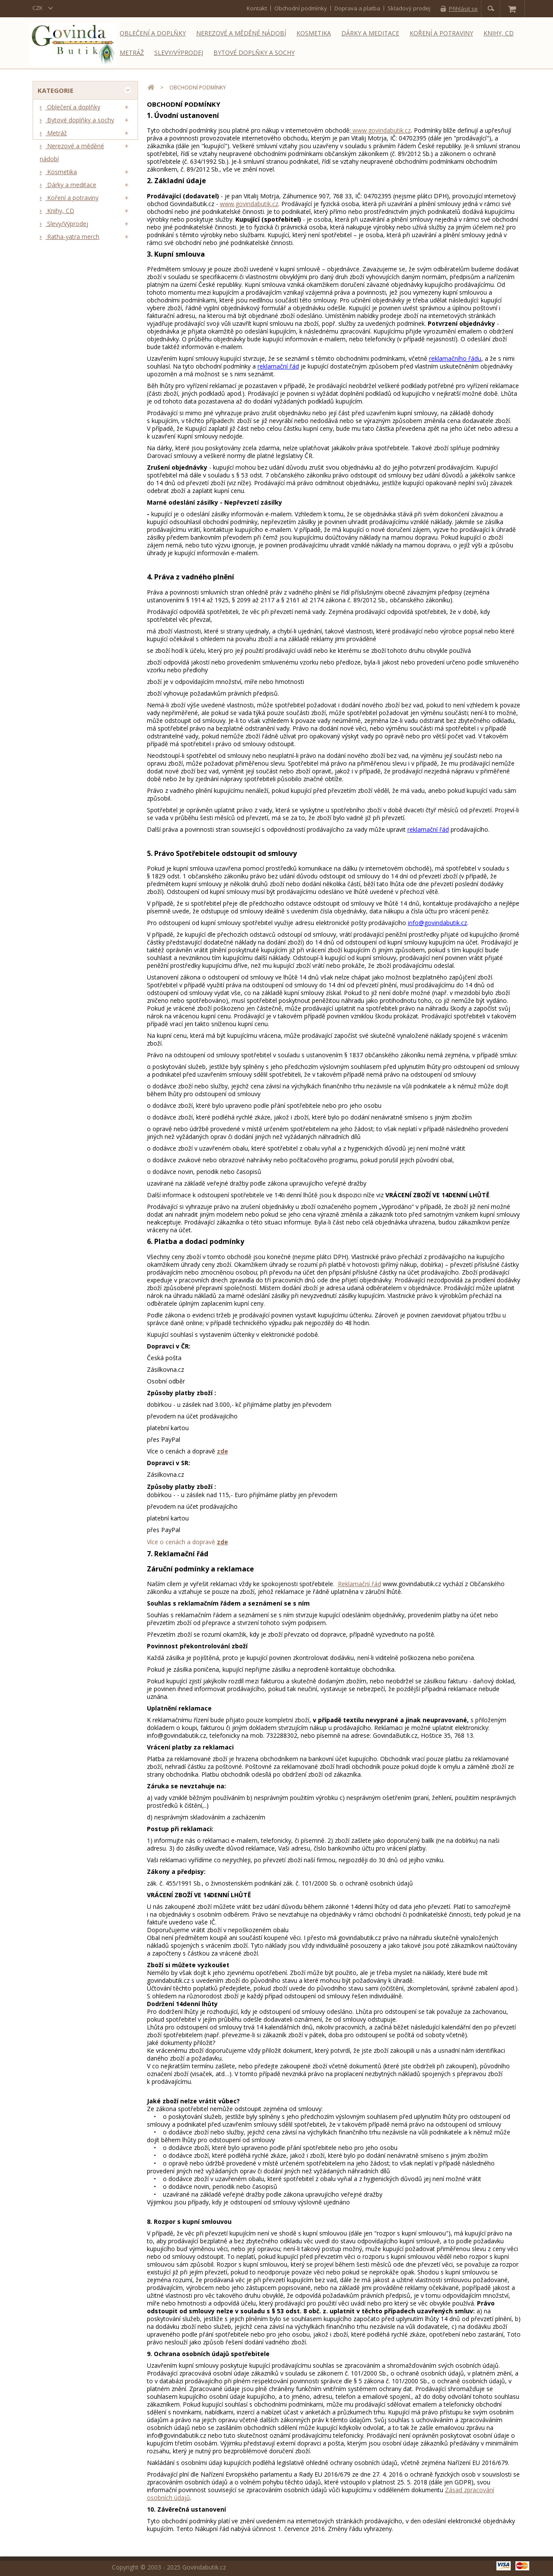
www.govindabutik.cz (381, 130)
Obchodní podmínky (300, 8)
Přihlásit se (463, 9)
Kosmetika (313, 33)
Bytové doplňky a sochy (254, 52)
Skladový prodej (409, 8)
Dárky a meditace (370, 33)
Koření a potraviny (441, 33)
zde (222, 1451)
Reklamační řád (359, 1584)
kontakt (257, 8)
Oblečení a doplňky (153, 33)
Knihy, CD (498, 33)
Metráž (132, 52)
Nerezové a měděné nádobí (241, 33)
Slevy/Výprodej (178, 52)
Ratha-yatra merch (72, 240)
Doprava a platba (357, 8)
